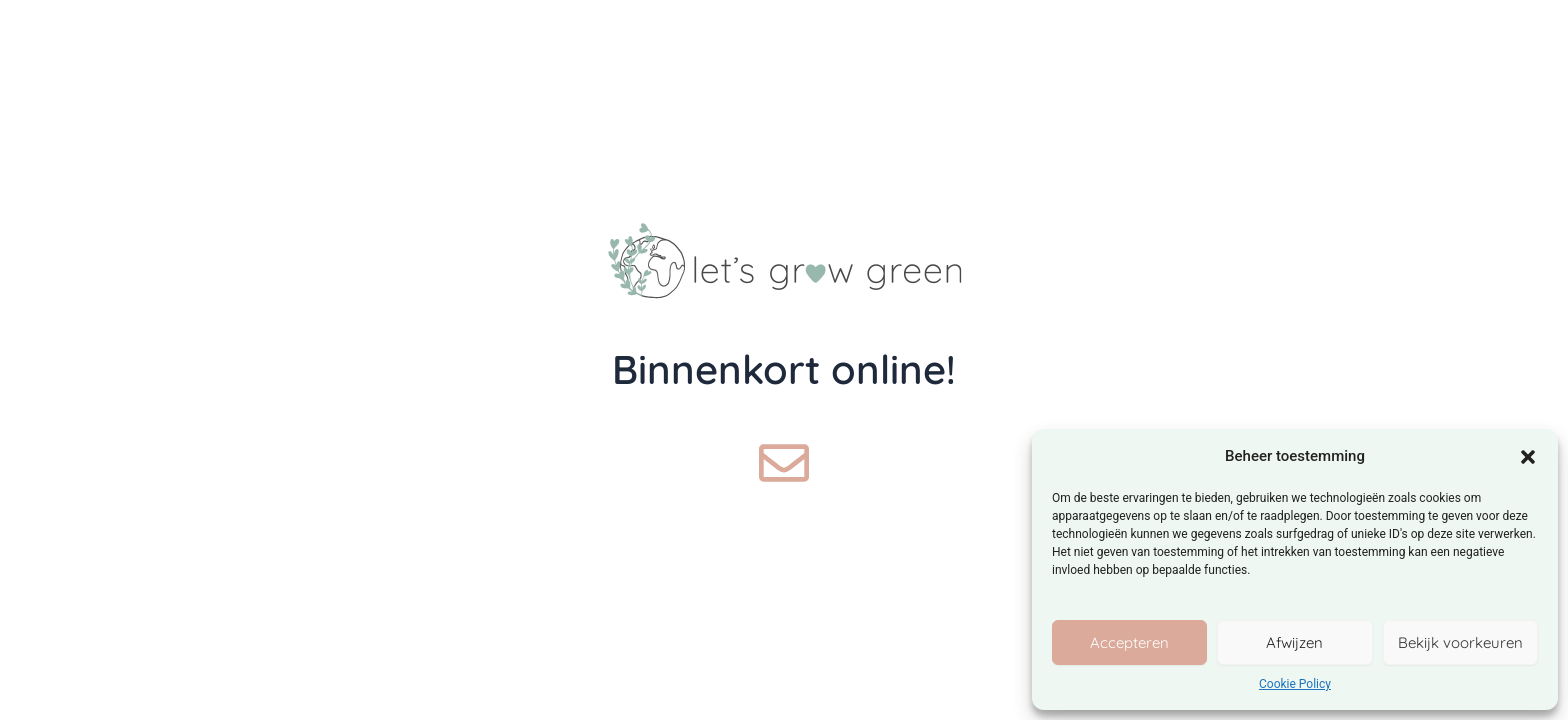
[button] (1528, 457)
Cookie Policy (1295, 684)
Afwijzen (1294, 642)
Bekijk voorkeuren (1460, 642)
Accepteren (1129, 642)
